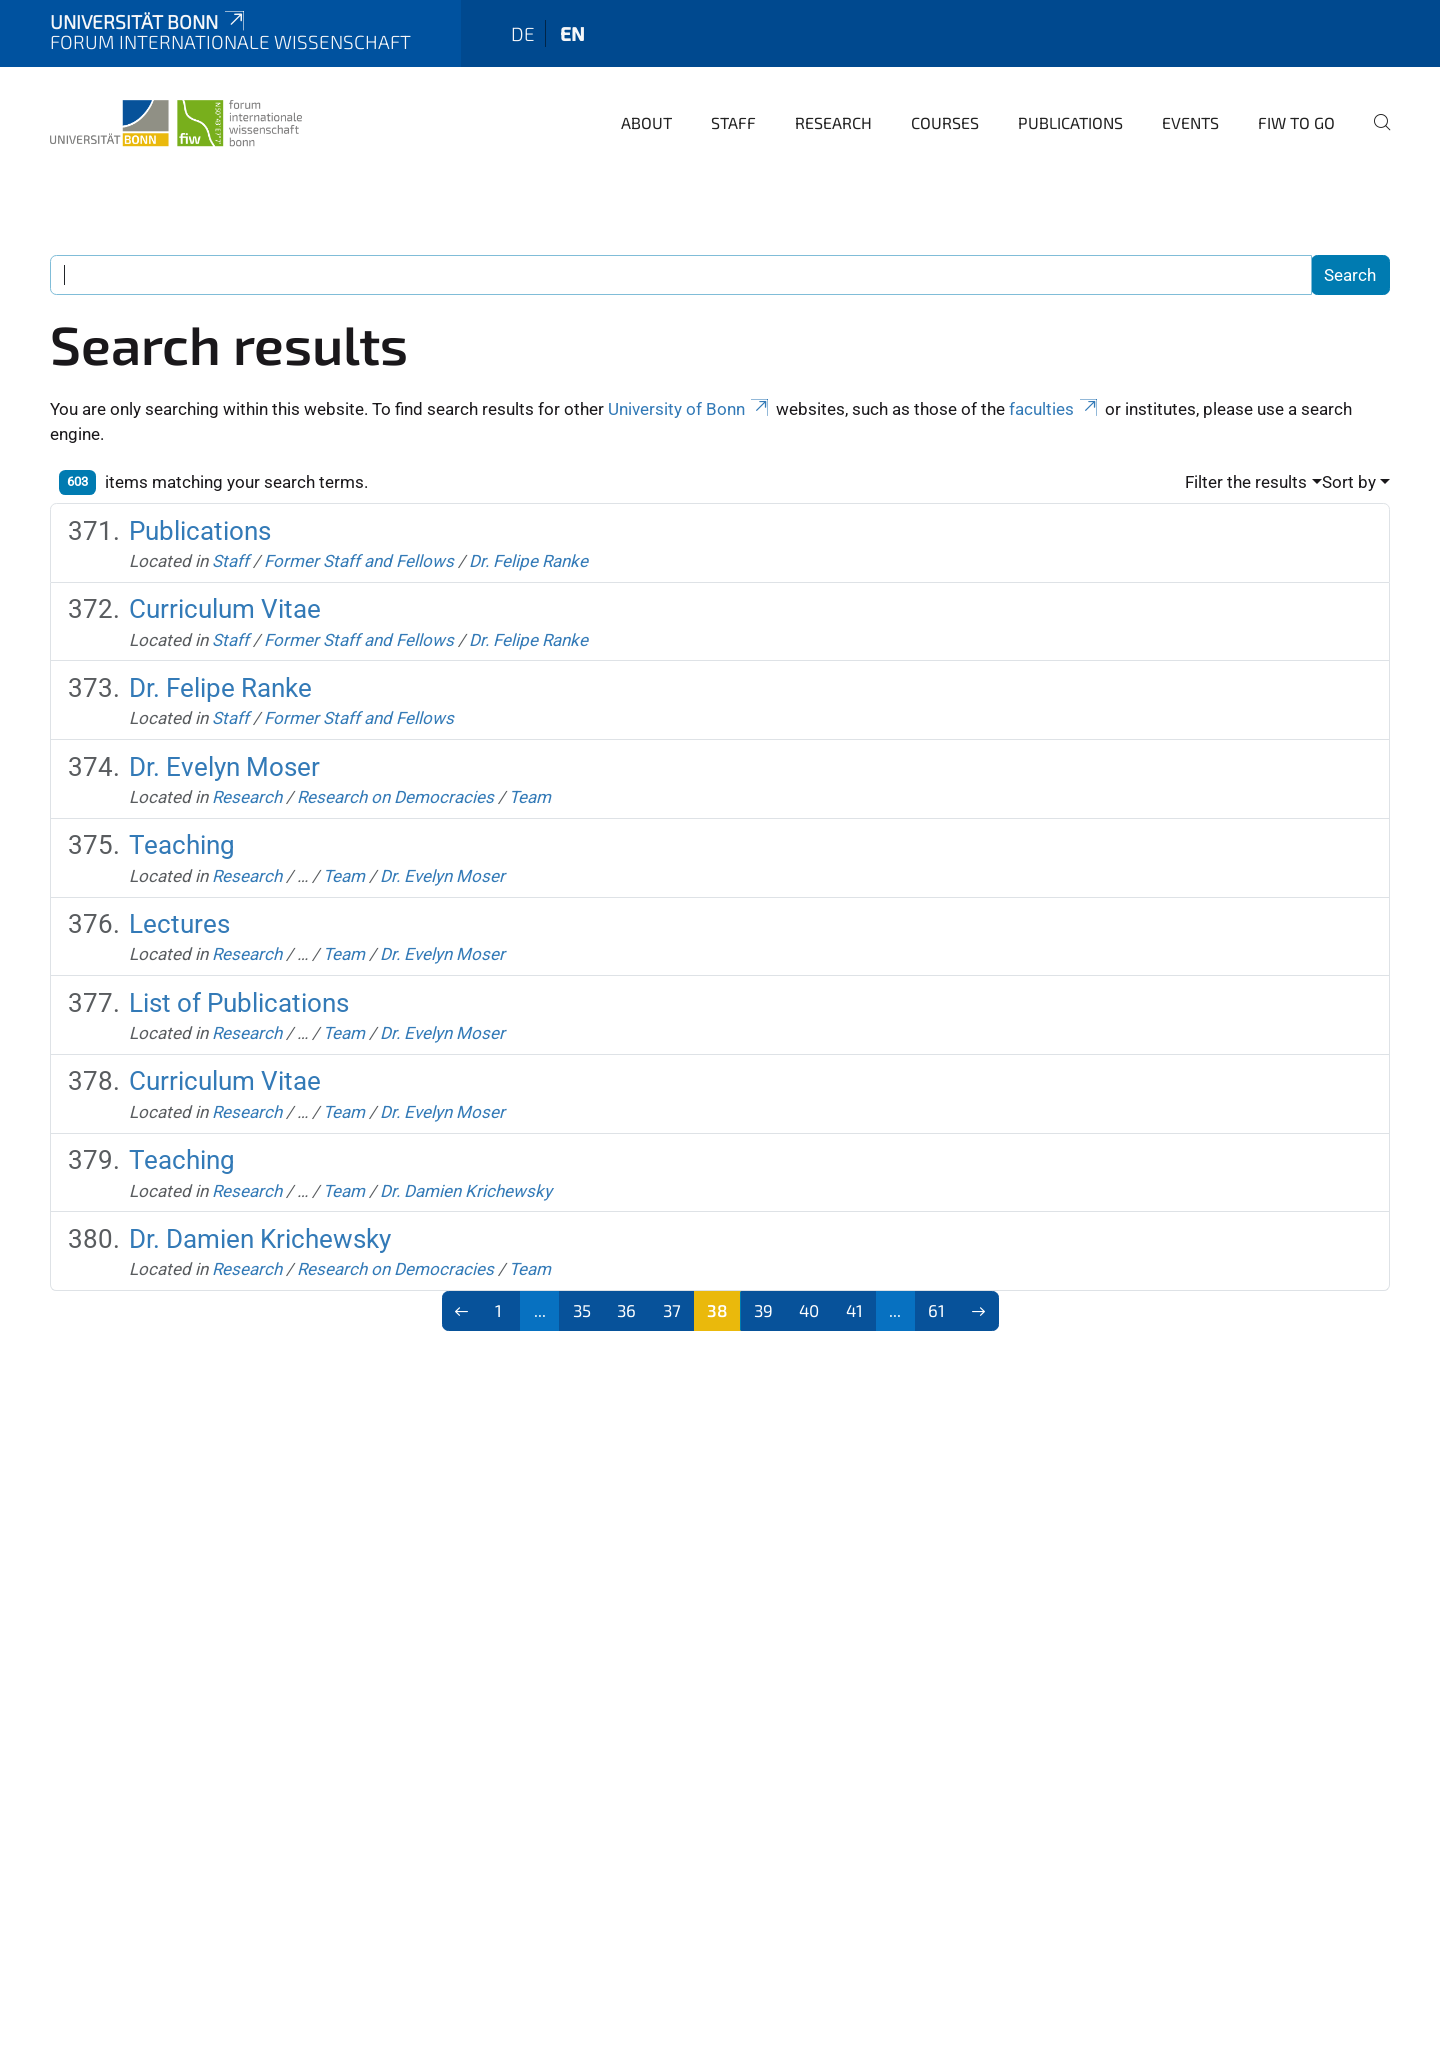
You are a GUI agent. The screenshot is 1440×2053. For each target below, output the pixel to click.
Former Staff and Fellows (359, 561)
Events (1190, 122)
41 (854, 1310)
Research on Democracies (395, 797)
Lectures (179, 924)
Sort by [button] (1349, 482)
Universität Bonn (149, 21)
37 (672, 1310)
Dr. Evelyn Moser (224, 767)
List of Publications (239, 1003)
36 (626, 1310)
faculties (1055, 409)
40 (809, 1310)
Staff (733, 122)
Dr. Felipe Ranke (528, 561)
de (523, 33)
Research (833, 122)
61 (936, 1310)
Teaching (182, 845)
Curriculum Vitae (225, 609)
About (646, 122)
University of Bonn (690, 409)
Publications (1070, 122)
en (572, 33)
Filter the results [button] (1246, 482)
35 (582, 1310)
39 (763, 1310)
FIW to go (1296, 122)
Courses (945, 122)
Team (530, 797)
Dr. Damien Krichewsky (466, 1191)
